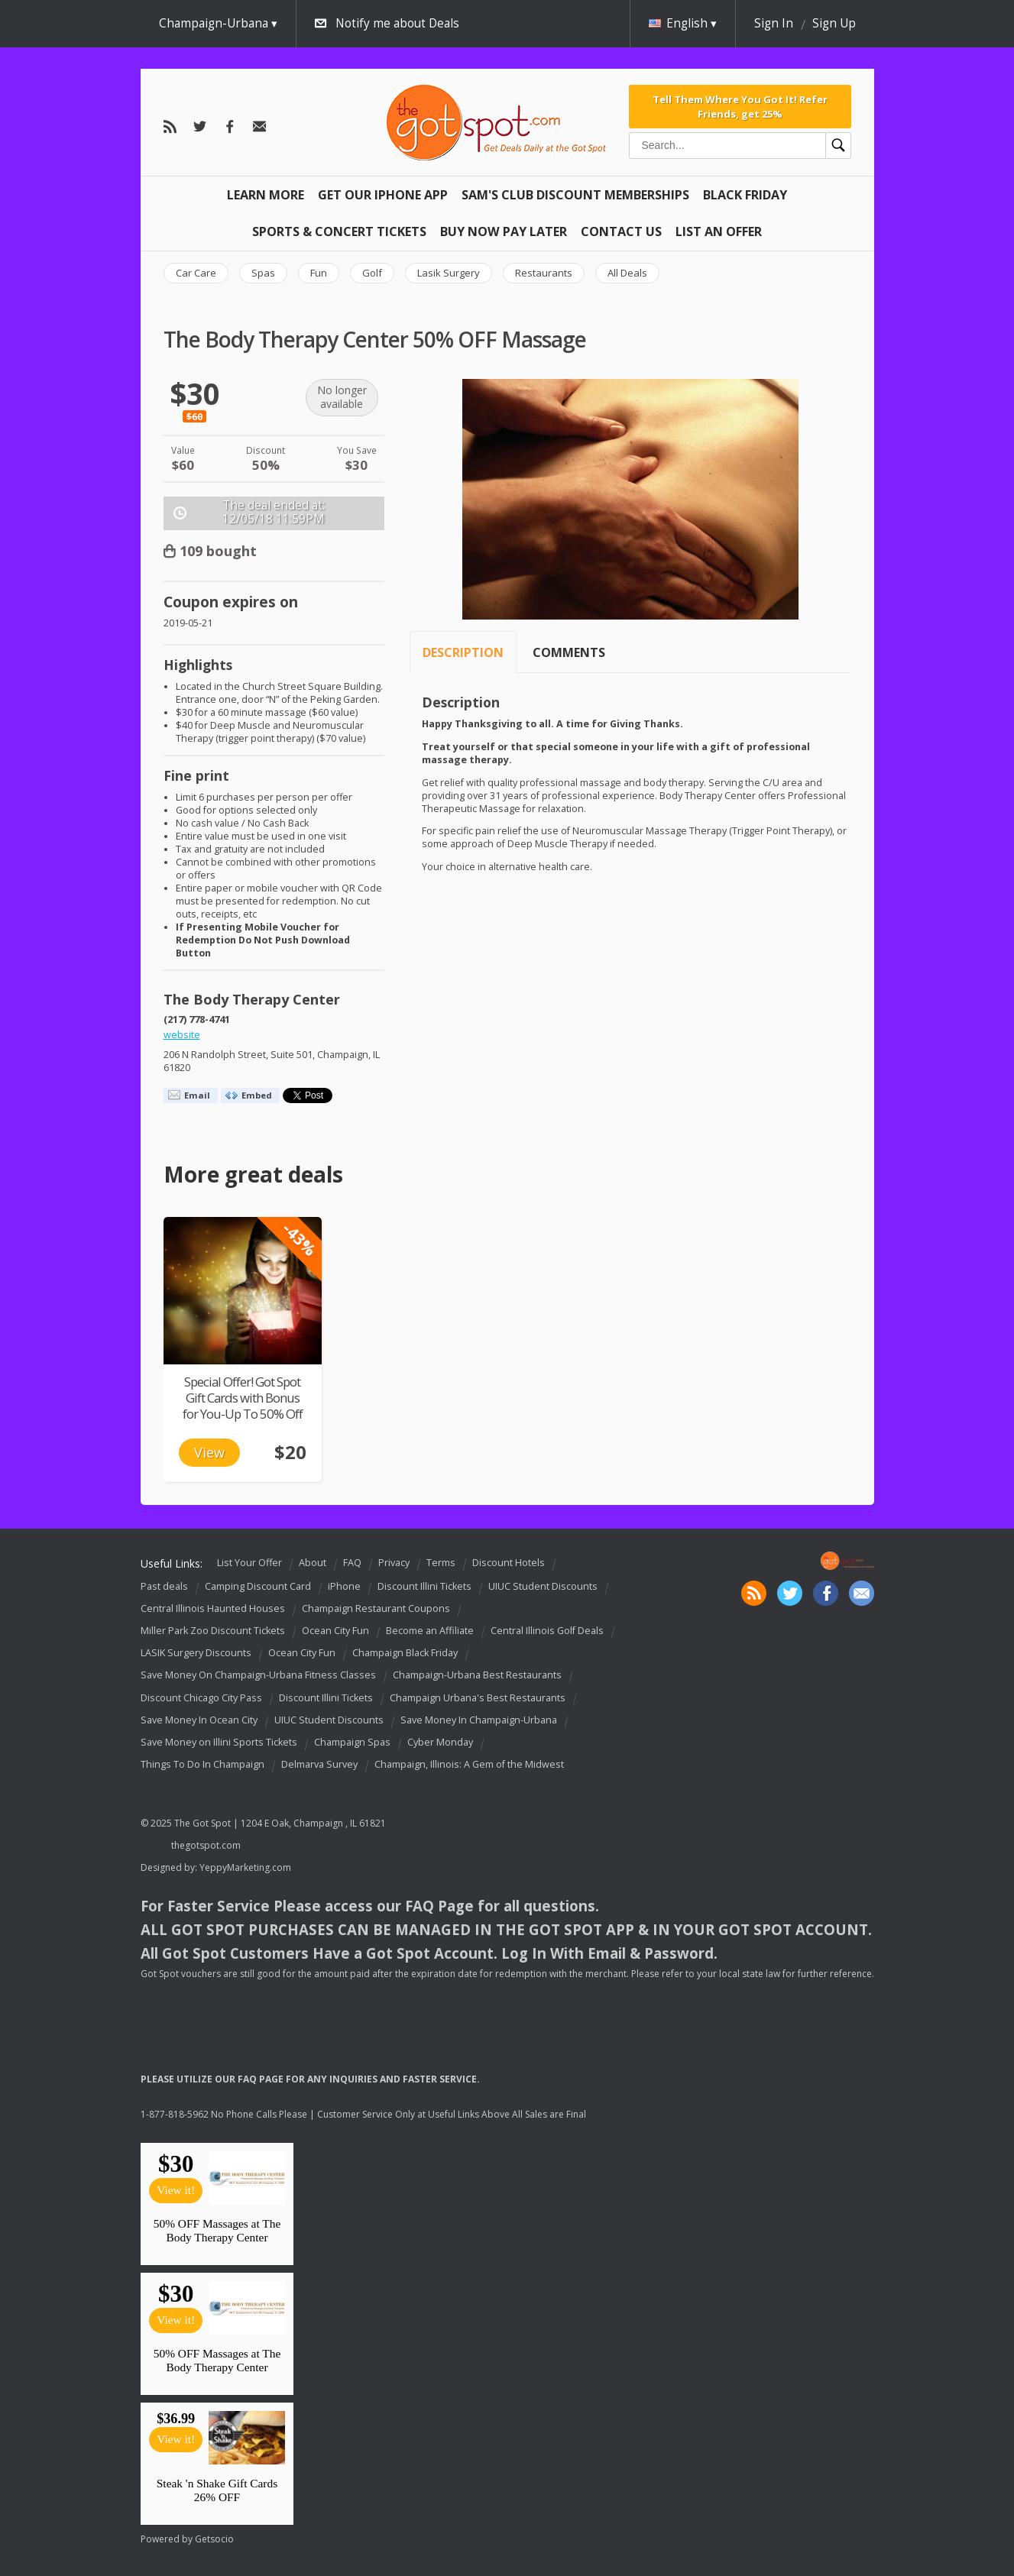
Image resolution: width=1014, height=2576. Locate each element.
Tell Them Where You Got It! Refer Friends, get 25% (740, 106)
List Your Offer (249, 1563)
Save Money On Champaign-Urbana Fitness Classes (258, 1675)
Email (197, 1095)
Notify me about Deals (397, 23)
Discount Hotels (508, 1563)
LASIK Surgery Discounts (196, 1652)
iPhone (344, 1586)
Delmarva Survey (319, 1764)
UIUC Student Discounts (543, 1586)
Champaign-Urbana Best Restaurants (477, 1675)
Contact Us (621, 231)
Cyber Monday (440, 1742)
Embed (256, 1095)
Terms (440, 1563)
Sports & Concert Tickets (339, 231)
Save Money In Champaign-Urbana (478, 1720)
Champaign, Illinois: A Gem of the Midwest (469, 1764)
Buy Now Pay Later (503, 231)
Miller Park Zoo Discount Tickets (213, 1630)
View (209, 1452)
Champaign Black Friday (405, 1652)
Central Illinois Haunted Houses (213, 1608)
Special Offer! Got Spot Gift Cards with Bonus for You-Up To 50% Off (243, 1397)
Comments (569, 652)
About (312, 1563)
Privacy (394, 1563)
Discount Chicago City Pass (201, 1697)
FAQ (352, 1563)
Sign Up (834, 23)
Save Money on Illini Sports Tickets (219, 1742)
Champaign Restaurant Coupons (376, 1608)
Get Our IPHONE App (383, 194)
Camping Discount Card (258, 1586)
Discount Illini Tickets (424, 1586)
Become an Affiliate (430, 1630)
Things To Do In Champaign (202, 1764)
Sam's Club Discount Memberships (575, 194)
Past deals (164, 1586)
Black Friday (745, 194)
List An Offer (718, 231)
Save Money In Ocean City (199, 1720)
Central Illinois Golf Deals (547, 1630)
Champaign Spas (352, 1742)
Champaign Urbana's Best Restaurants (477, 1697)
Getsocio (214, 2538)
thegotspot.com (206, 1845)
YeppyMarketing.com (245, 1867)
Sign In (773, 23)
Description (463, 652)
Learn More (265, 194)
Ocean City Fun (335, 1630)
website (182, 1034)
